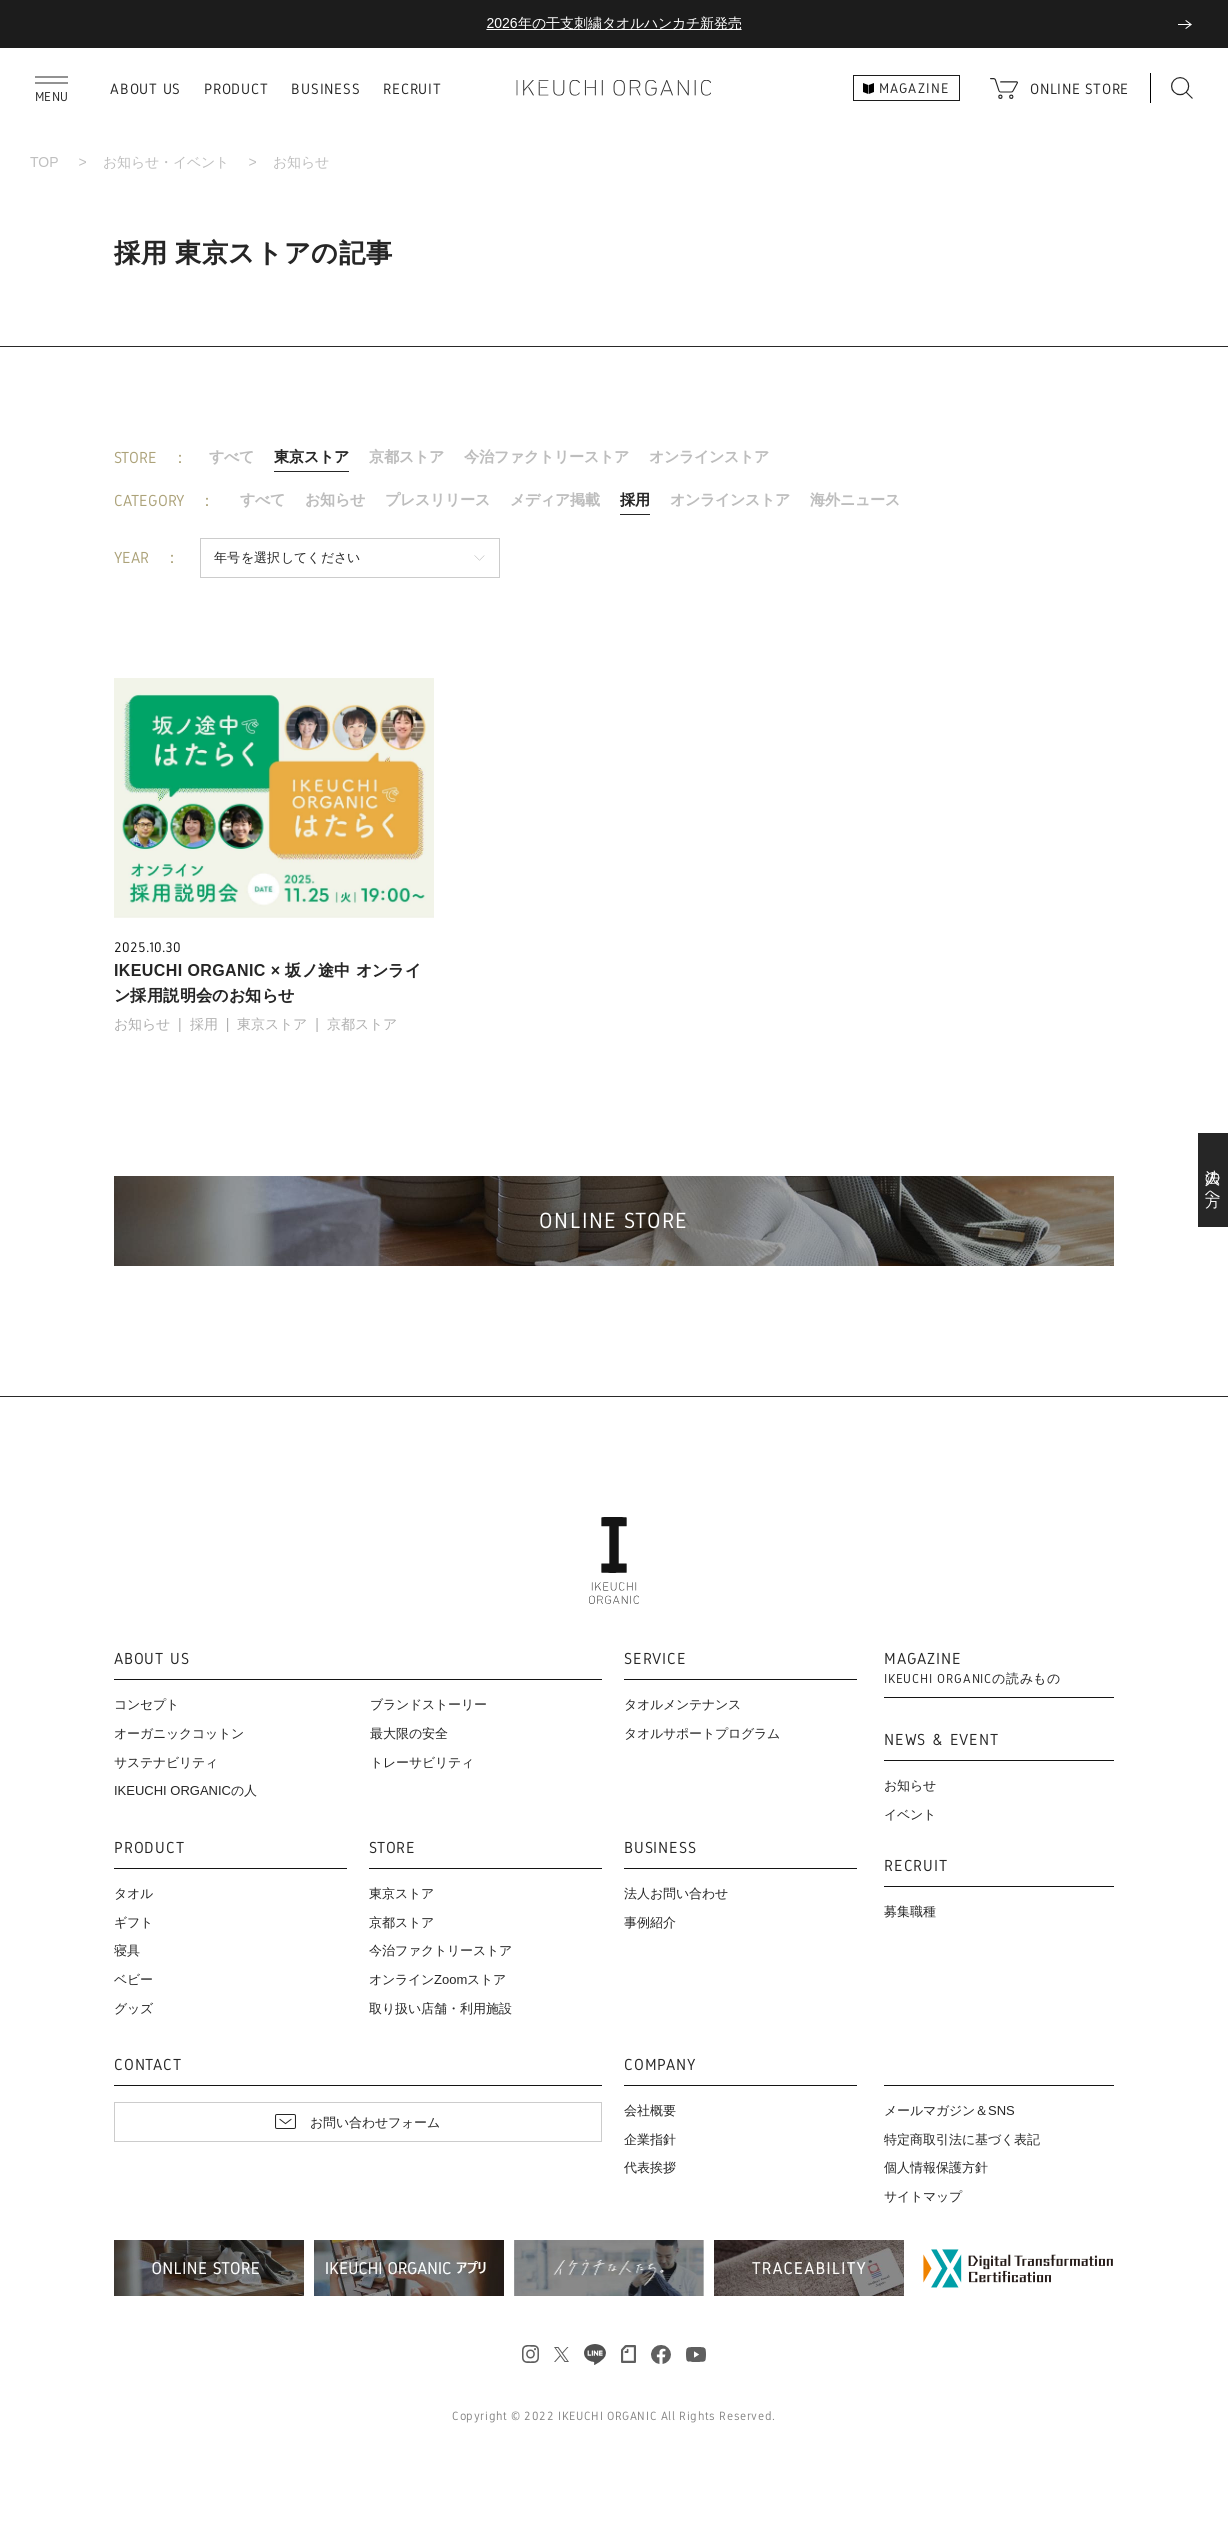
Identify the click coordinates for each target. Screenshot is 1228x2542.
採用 (635, 499)
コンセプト (146, 1704)
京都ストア (406, 456)
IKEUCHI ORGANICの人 (185, 1790)
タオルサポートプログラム (702, 1733)
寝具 (127, 1950)
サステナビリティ (166, 1762)
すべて (231, 456)
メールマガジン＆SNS (949, 2110)
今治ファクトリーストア (546, 456)
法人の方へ (1213, 1180)
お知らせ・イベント (166, 162)
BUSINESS (325, 88)
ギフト (133, 1922)
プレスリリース (437, 499)
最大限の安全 (409, 1733)
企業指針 (650, 2139)
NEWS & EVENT (941, 1740)
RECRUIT (412, 88)
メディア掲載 (555, 499)
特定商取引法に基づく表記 (962, 2139)
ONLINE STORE (1079, 88)
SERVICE (655, 1659)
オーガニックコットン (179, 1733)
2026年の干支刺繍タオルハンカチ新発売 (613, 23)
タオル (133, 1893)
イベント (910, 1814)
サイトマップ (923, 2196)
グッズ (133, 2008)
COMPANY (660, 2065)
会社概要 (650, 2110)
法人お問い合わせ (676, 1893)
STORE (392, 1848)
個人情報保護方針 (936, 2167)
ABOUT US (145, 88)
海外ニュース (855, 499)
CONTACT (148, 2065)
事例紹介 (650, 1922)
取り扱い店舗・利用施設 (440, 2008)
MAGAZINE (972, 1668)
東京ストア (311, 456)
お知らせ (335, 499)
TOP (44, 162)
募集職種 (910, 1911)
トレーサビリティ (422, 1762)
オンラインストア (709, 456)
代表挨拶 (650, 2167)
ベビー (133, 1979)
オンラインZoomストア (437, 1979)
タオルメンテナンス (682, 1704)
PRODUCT (236, 88)
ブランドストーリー (428, 1704)
